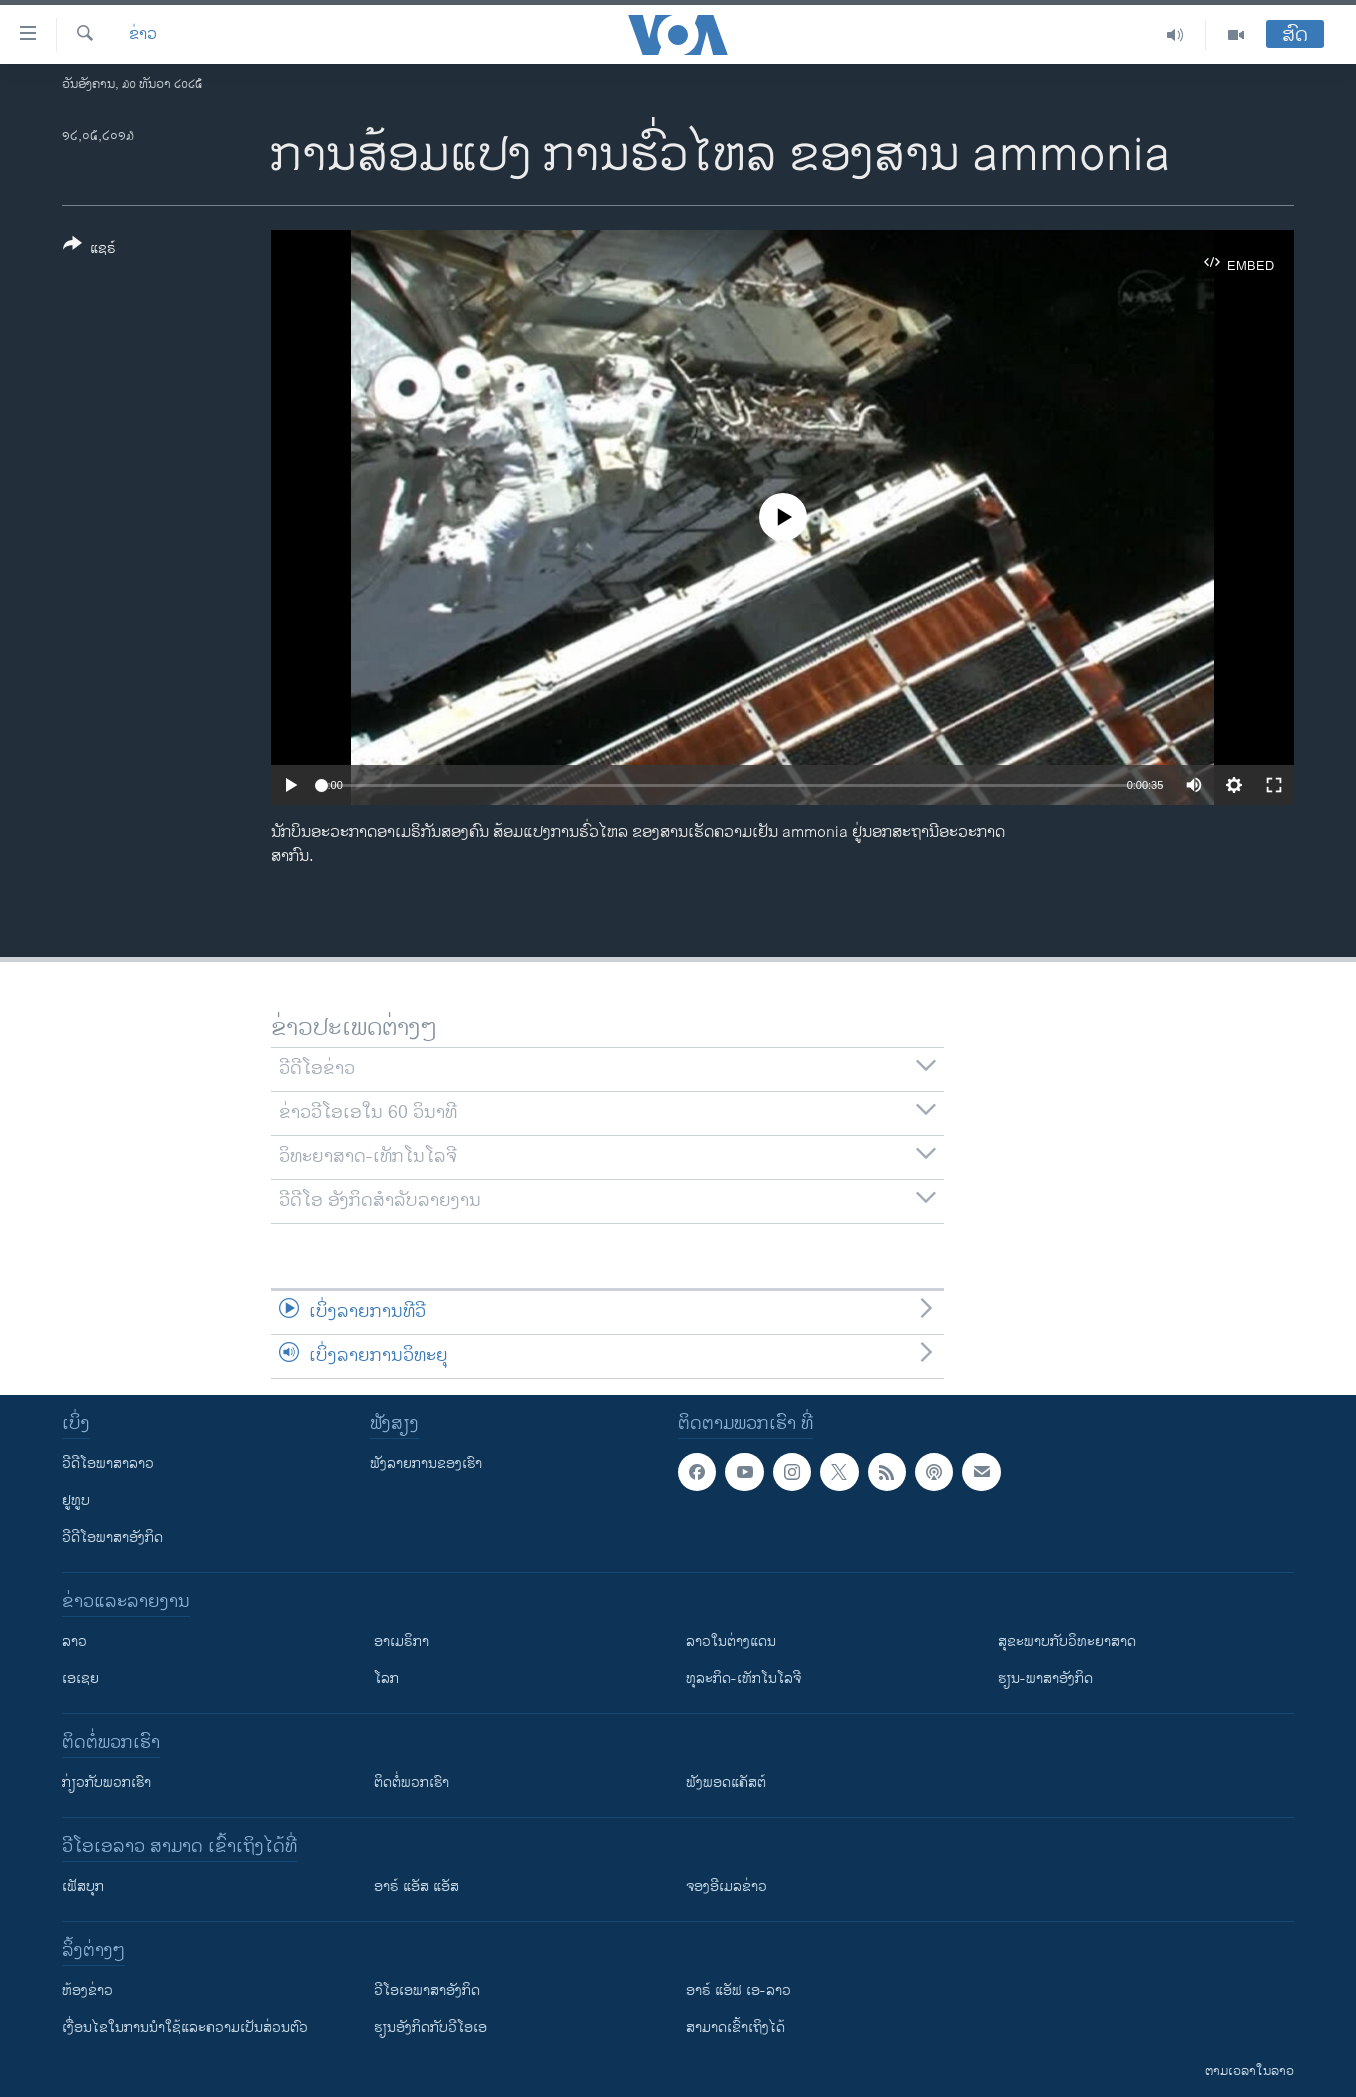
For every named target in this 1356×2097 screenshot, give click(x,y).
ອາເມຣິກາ (401, 1641)
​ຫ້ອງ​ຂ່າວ (87, 1990)
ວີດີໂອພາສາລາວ (108, 1463)
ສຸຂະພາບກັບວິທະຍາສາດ (1067, 1641)
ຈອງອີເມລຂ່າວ (726, 1886)
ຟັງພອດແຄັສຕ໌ (726, 1782)
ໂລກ (386, 1678)
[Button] (89, 250)
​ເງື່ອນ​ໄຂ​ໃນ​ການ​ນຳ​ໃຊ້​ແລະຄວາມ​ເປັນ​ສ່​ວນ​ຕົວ (185, 2027)
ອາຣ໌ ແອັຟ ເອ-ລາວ (738, 1990)
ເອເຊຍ (80, 1678)
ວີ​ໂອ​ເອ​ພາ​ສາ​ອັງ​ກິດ (427, 1990)
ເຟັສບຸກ (83, 1886)
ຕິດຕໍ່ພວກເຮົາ (411, 1782)
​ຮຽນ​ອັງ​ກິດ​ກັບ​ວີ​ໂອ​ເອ (430, 2027)
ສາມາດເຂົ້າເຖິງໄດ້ (735, 2027)
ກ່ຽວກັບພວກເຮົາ (106, 1782)
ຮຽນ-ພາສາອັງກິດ (1045, 1678)
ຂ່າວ (143, 35)
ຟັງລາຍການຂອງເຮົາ (426, 1463)
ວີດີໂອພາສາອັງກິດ (112, 1537)
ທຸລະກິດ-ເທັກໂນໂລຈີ (743, 1678)
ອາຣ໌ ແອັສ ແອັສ (416, 1886)
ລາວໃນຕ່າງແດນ (731, 1641)
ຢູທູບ (76, 1500)
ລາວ (74, 1641)
